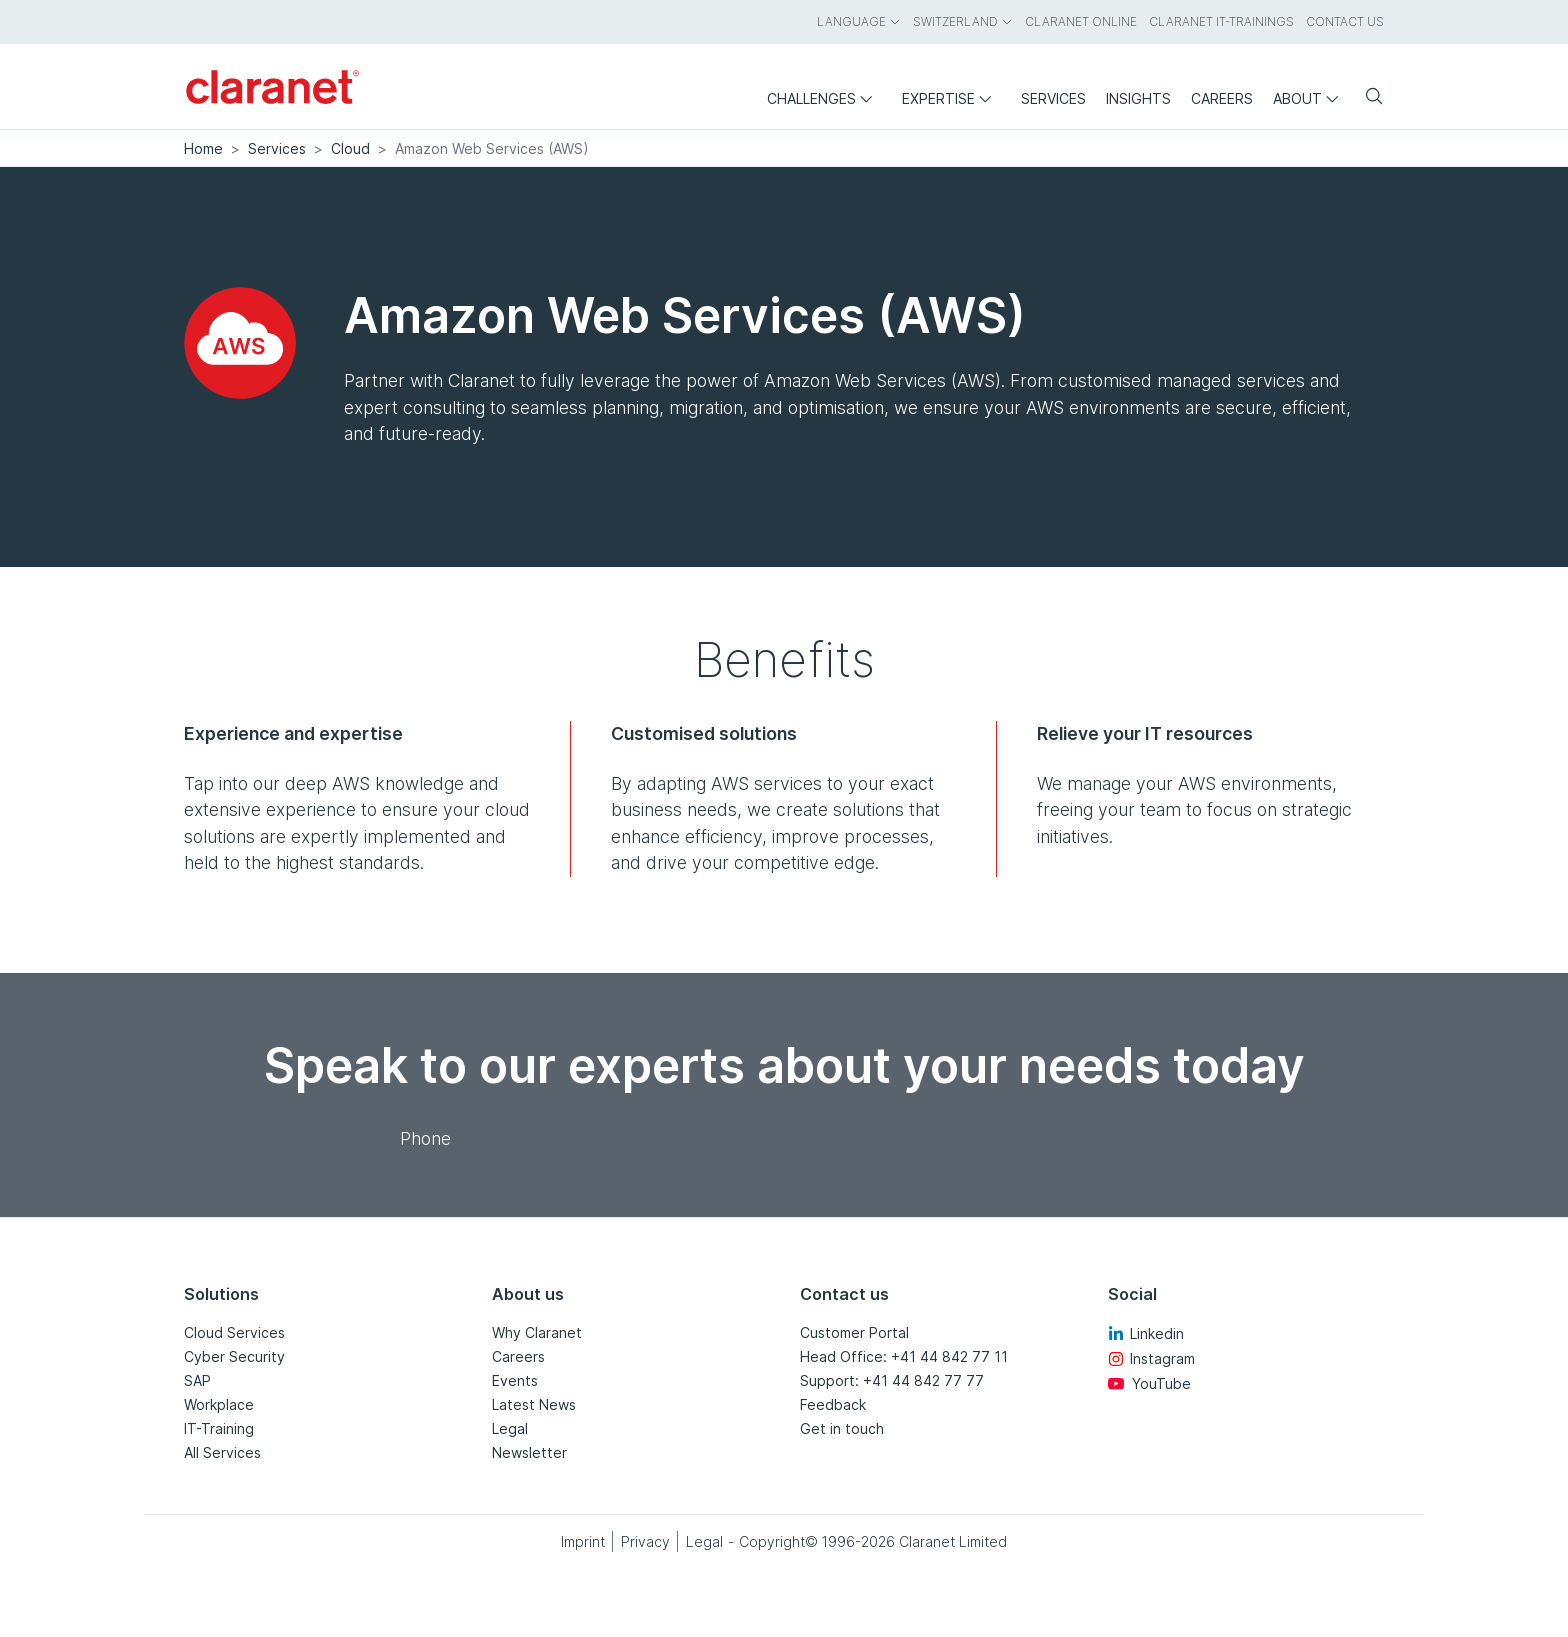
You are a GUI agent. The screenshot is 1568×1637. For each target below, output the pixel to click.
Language (859, 21)
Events (515, 1380)
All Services (222, 1452)
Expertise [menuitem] (951, 98)
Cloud (350, 148)
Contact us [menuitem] (1345, 21)
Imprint (583, 1541)
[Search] (1366, 97)
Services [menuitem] (1053, 98)
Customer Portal (854, 1332)
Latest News (534, 1404)
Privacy (645, 1541)
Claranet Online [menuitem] (1081, 21)
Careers (518, 1356)
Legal (510, 1428)
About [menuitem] (1310, 98)
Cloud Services (234, 1332)
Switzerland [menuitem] (963, 21)
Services (277, 148)
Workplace (219, 1404)
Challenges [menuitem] (824, 98)
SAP (197, 1380)
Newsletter (529, 1452)
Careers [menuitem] (1222, 98)
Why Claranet (537, 1332)
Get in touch (842, 1428)
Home (203, 148)
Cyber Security (234, 1356)
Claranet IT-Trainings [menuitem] (1221, 21)
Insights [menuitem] (1138, 98)
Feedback (833, 1404)
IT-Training (219, 1428)
